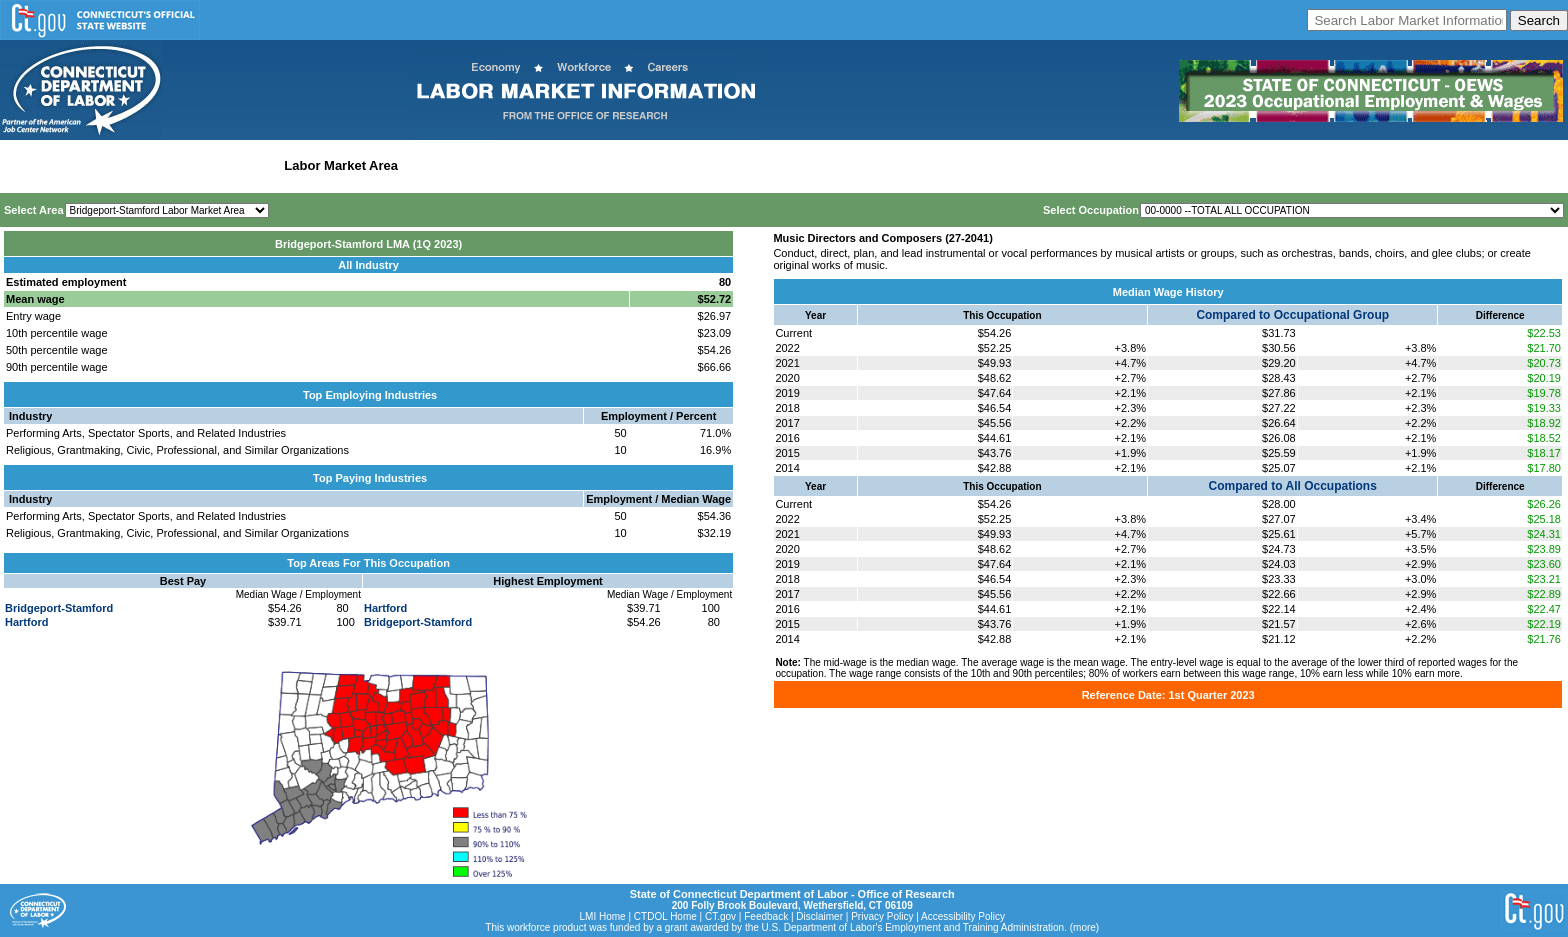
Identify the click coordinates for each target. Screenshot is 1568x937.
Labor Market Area (341, 165)
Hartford (26, 622)
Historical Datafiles (646, 165)
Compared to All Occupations (1293, 486)
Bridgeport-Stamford (59, 608)
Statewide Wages (103, 165)
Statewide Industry (218, 165)
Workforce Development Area (495, 165)
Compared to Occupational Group (1292, 315)
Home (23, 165)
